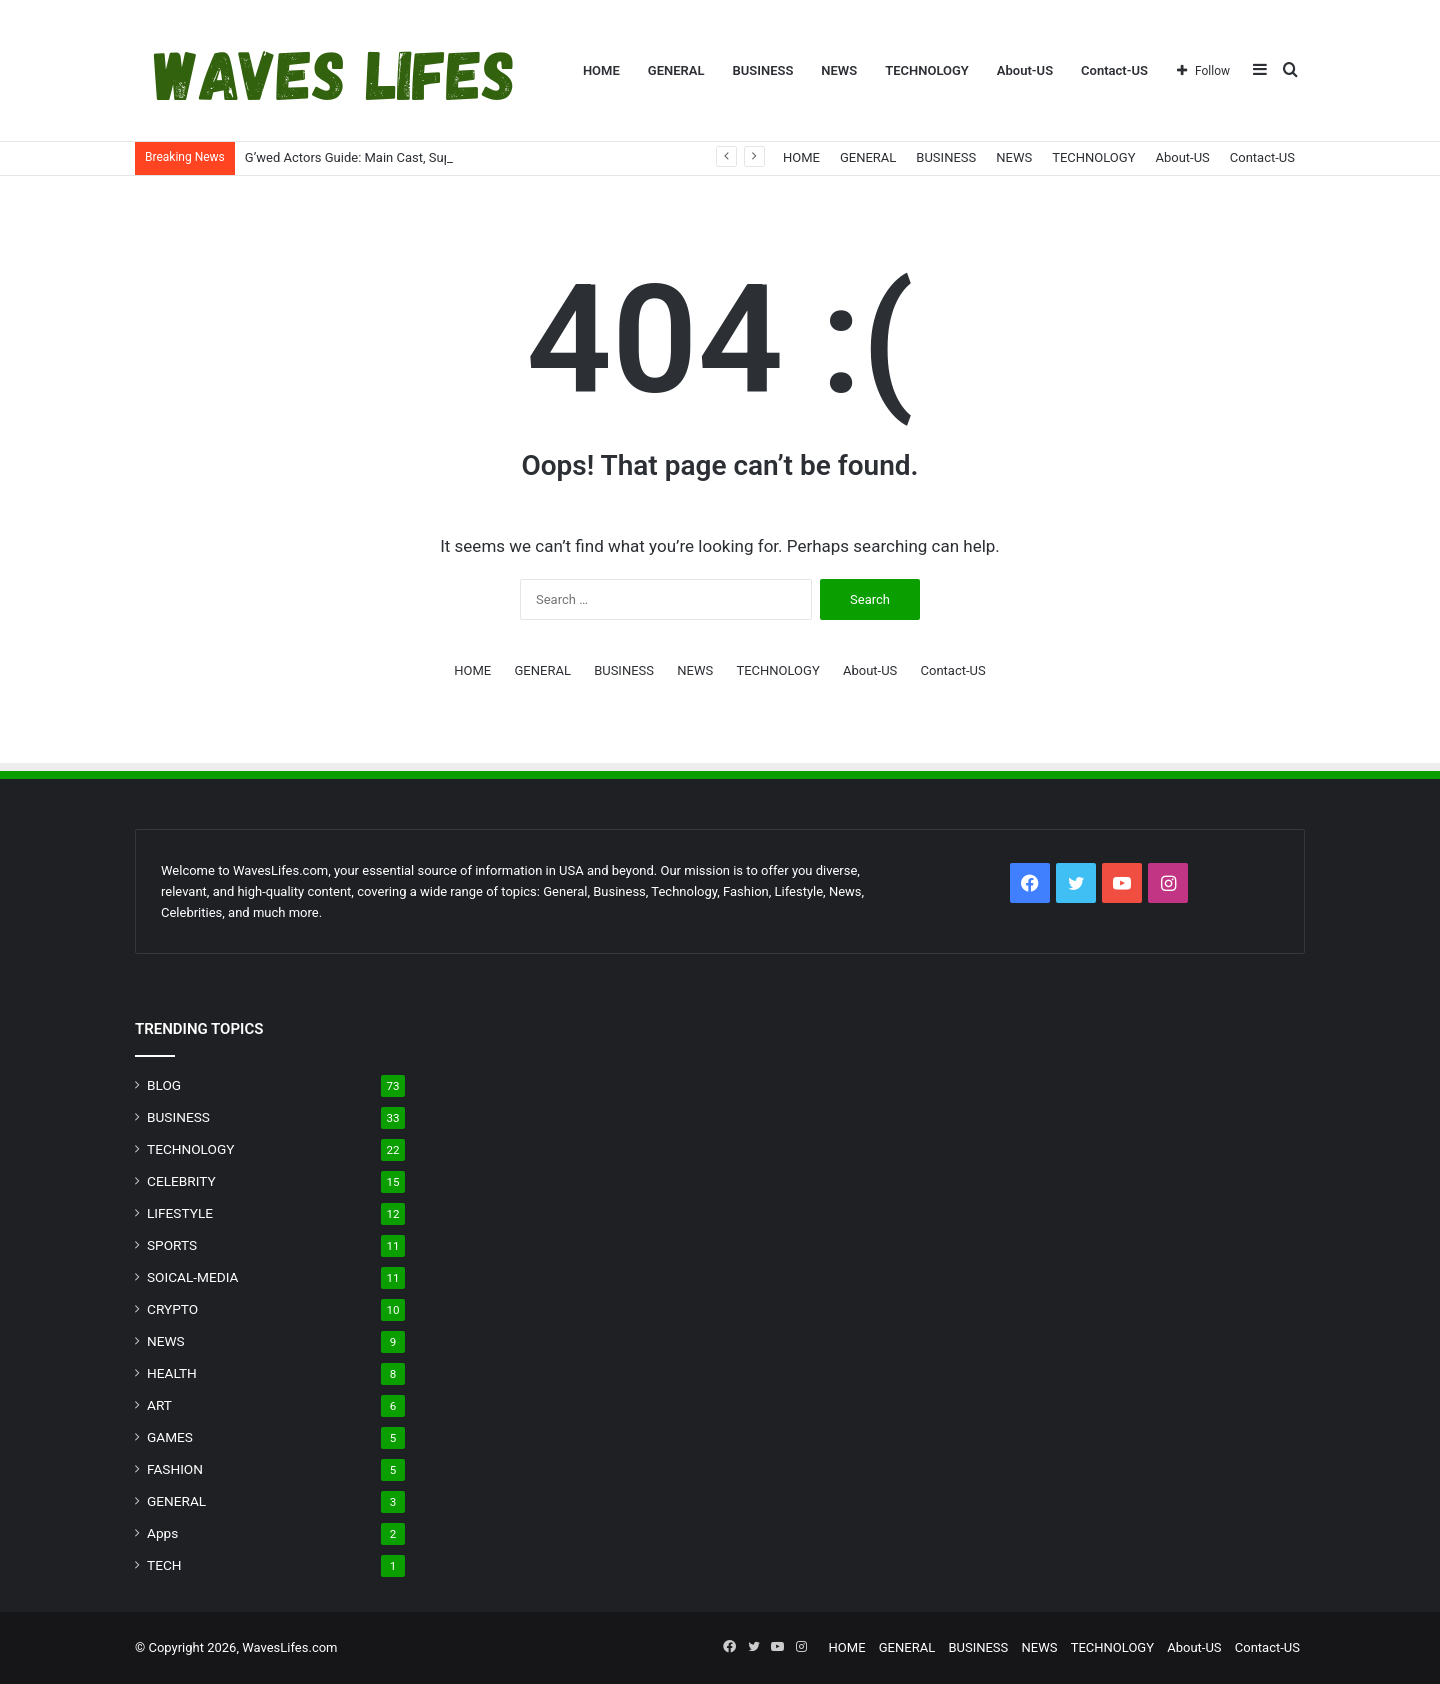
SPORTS (172, 1245)
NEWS (839, 70)
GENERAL (676, 70)
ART (159, 1405)
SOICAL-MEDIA (192, 1277)
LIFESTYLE (180, 1213)
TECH (164, 1565)
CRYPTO (172, 1309)
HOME (601, 70)
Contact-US (1114, 70)
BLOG (164, 1085)
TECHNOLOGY (927, 70)
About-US (1025, 70)
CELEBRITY (181, 1181)
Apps (162, 1533)
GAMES (170, 1437)
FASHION (175, 1469)
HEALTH (172, 1373)
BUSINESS (762, 70)
